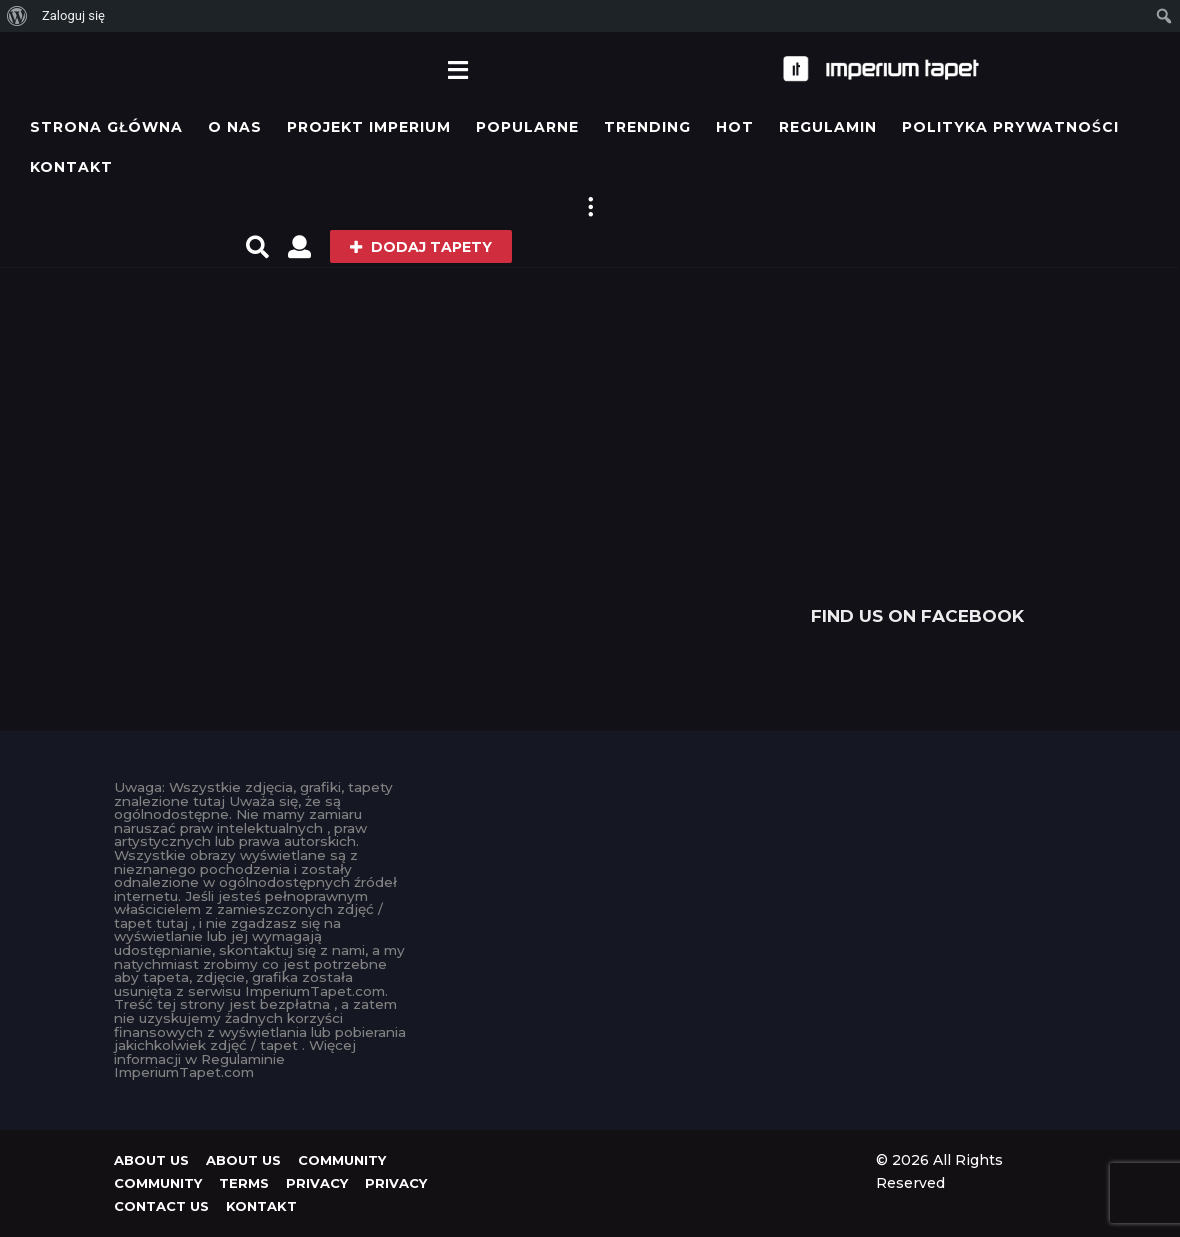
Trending (647, 127)
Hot (735, 127)
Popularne (527, 127)
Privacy (317, 1183)
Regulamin (828, 127)
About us (151, 1160)
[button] (457, 69)
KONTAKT (71, 167)
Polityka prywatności (1010, 127)
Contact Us (161, 1206)
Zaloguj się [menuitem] (73, 15)
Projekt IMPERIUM (369, 127)
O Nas (235, 127)
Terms (244, 1183)
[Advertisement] (917, 442)
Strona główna (106, 127)
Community (342, 1160)
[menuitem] (17, 16)
